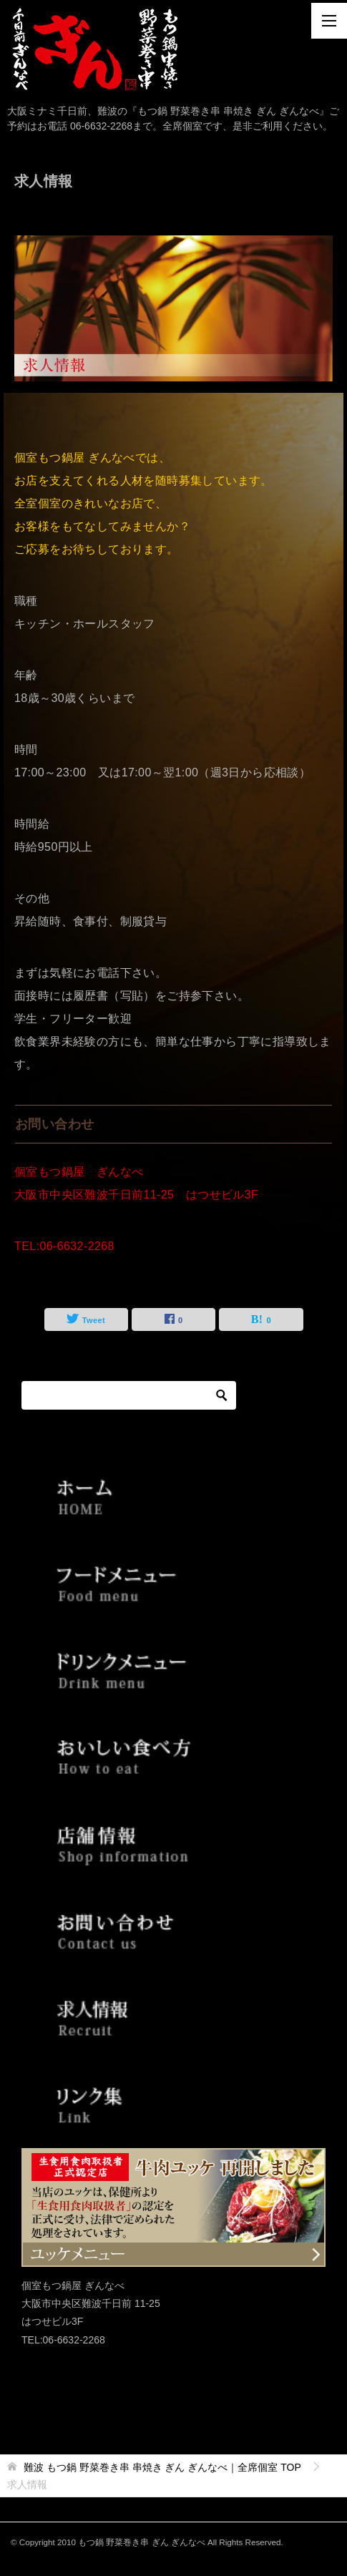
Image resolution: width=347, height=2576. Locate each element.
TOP (162, 2467)
